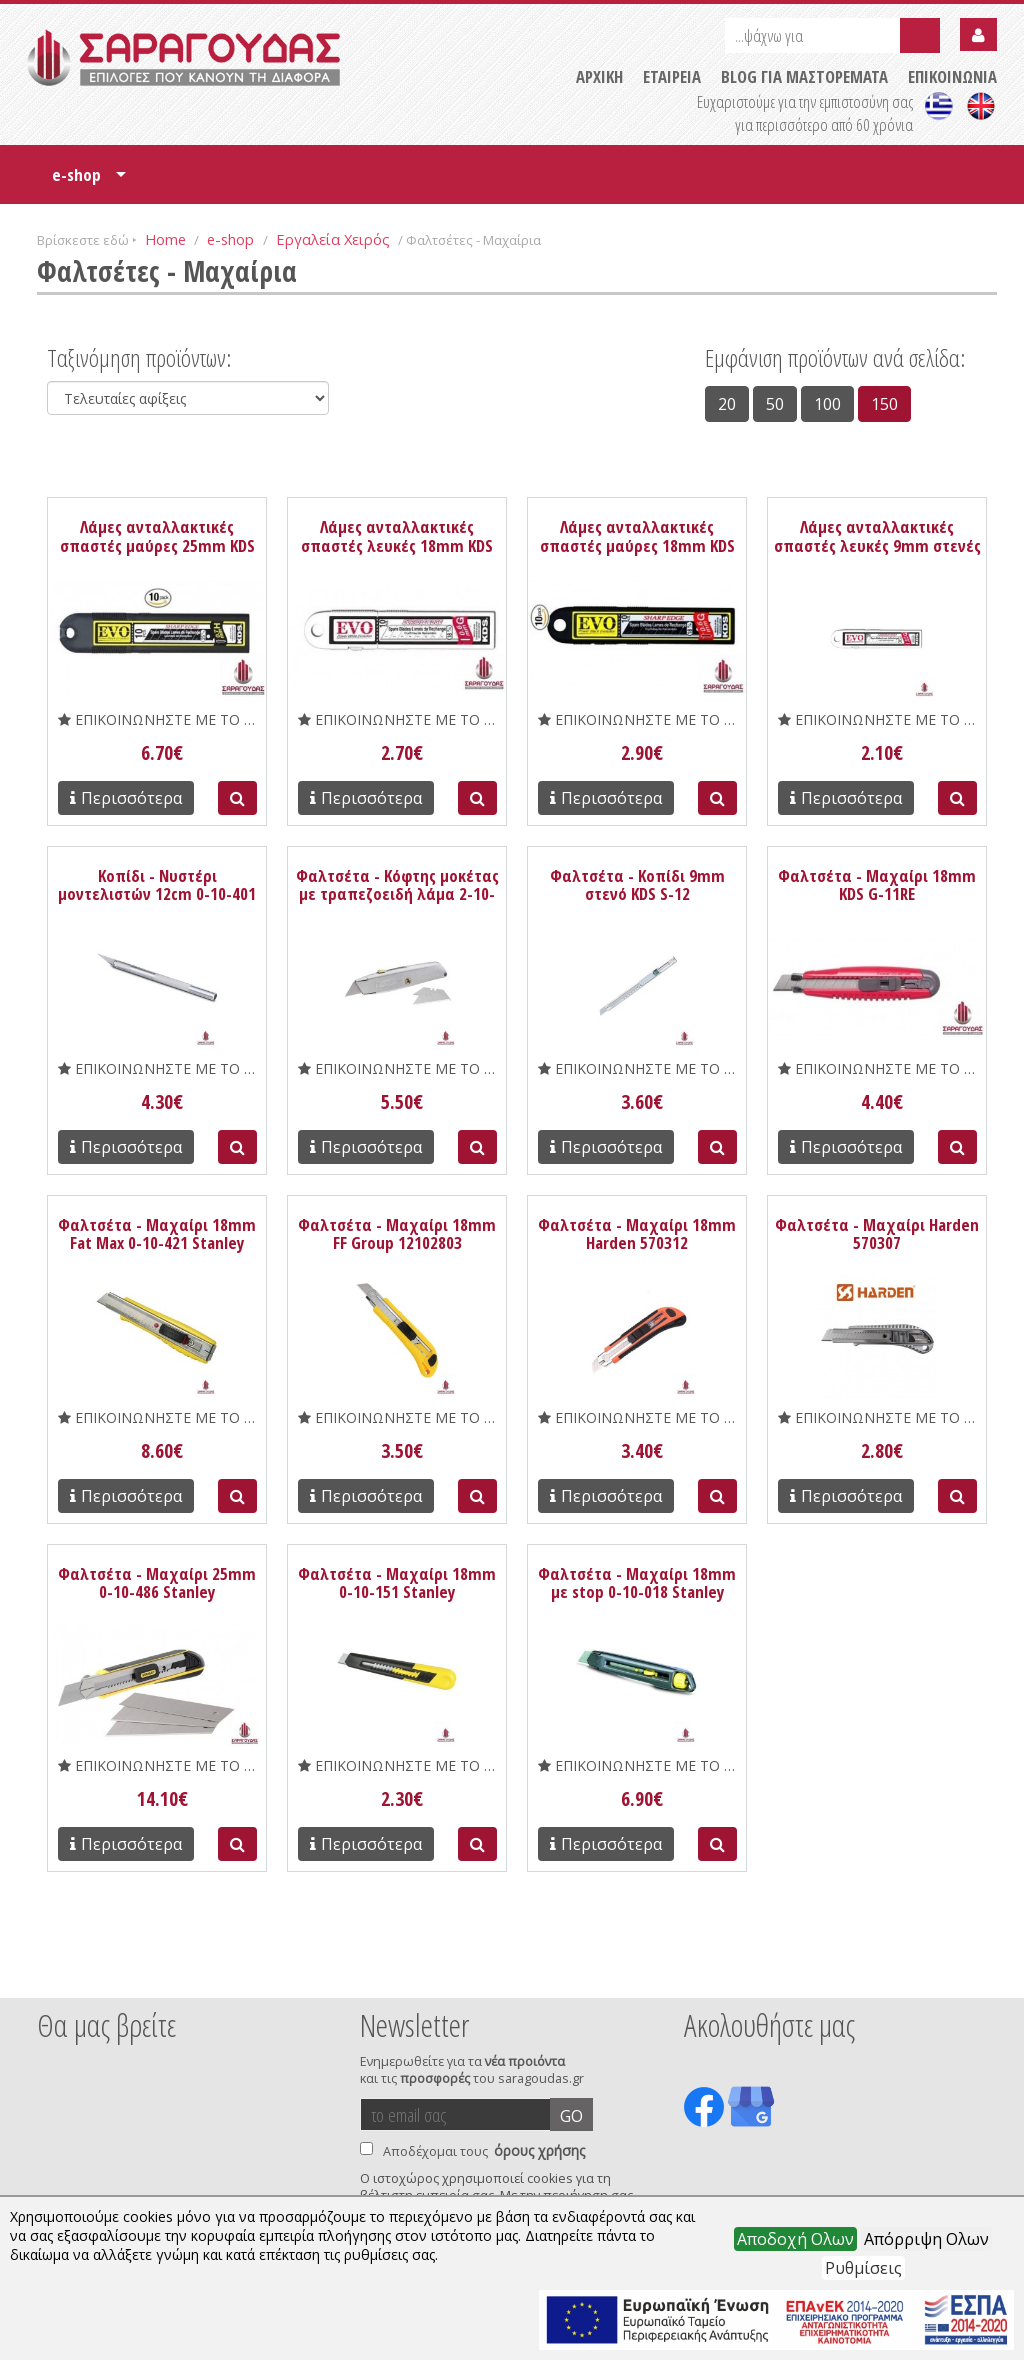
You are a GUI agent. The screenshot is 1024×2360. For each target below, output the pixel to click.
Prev (48, 1971)
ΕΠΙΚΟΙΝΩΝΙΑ (952, 76)
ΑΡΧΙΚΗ (599, 76)
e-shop (89, 181)
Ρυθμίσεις (863, 2268)
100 (827, 404)
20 (727, 404)
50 (775, 404)
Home (165, 239)
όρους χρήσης (539, 2150)
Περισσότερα (126, 798)
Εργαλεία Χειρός (333, 239)
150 (884, 404)
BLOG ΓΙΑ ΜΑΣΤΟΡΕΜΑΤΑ (804, 76)
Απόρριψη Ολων (926, 2239)
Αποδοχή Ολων (795, 2239)
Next (966, 1971)
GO (571, 2116)
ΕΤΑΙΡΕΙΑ (672, 76)
